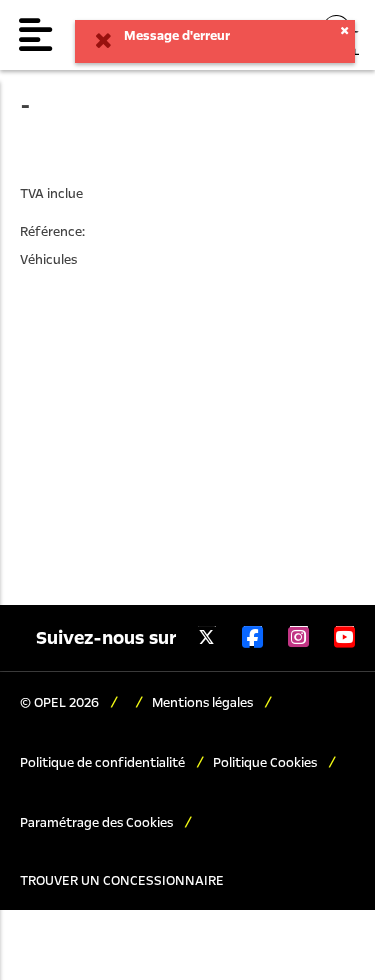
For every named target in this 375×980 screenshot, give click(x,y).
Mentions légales (204, 703)
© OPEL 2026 (61, 703)
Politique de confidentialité (104, 763)
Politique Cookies (266, 763)
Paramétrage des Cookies (98, 823)
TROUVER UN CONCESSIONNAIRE (122, 881)
